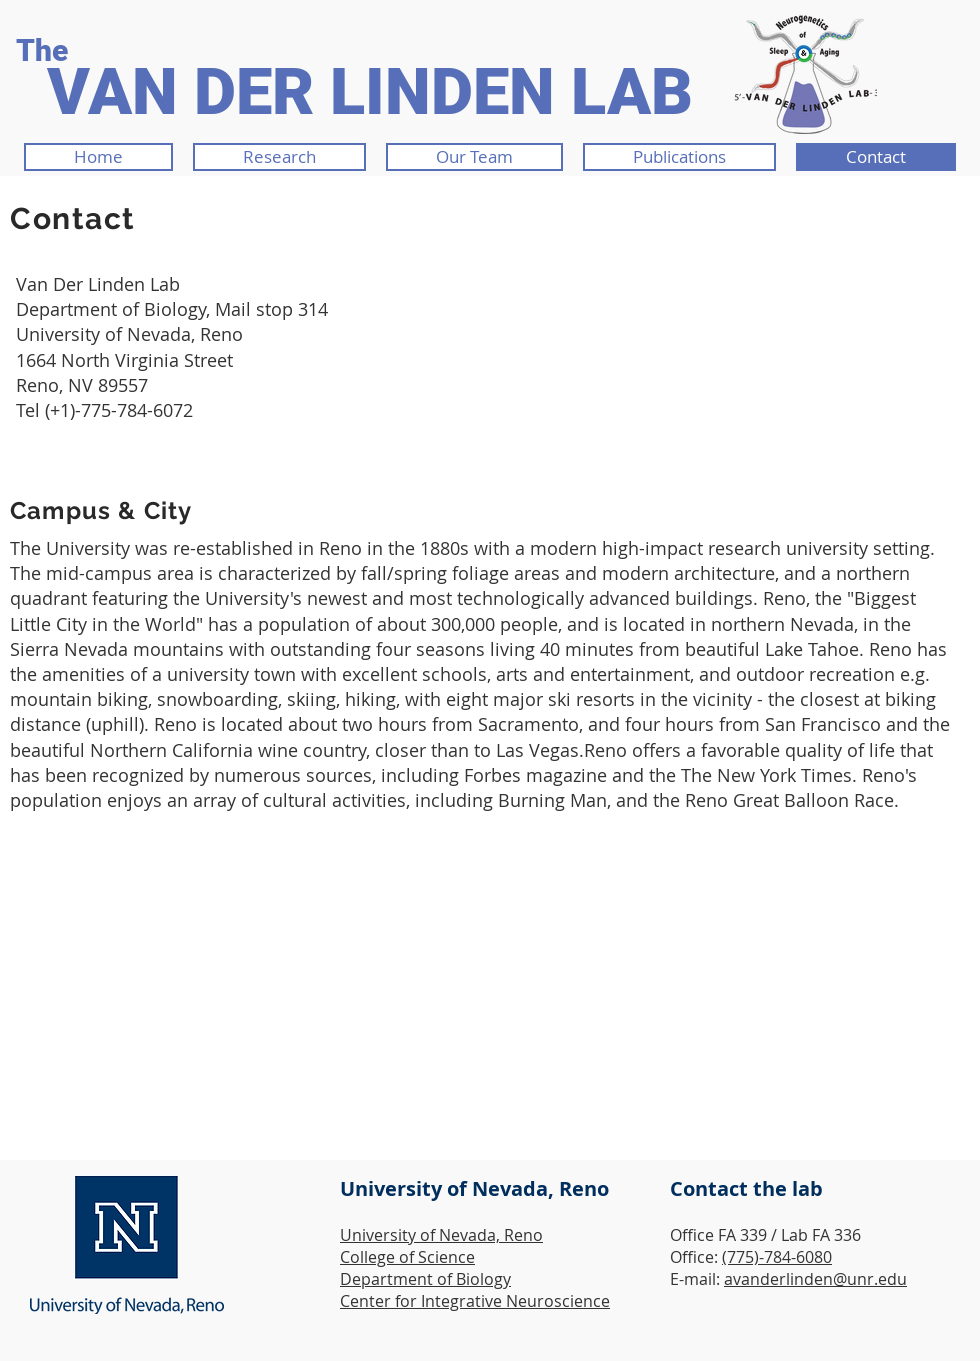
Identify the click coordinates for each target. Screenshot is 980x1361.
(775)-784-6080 (777, 1257)
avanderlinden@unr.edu (815, 1279)
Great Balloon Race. (816, 800)
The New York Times (766, 775)
